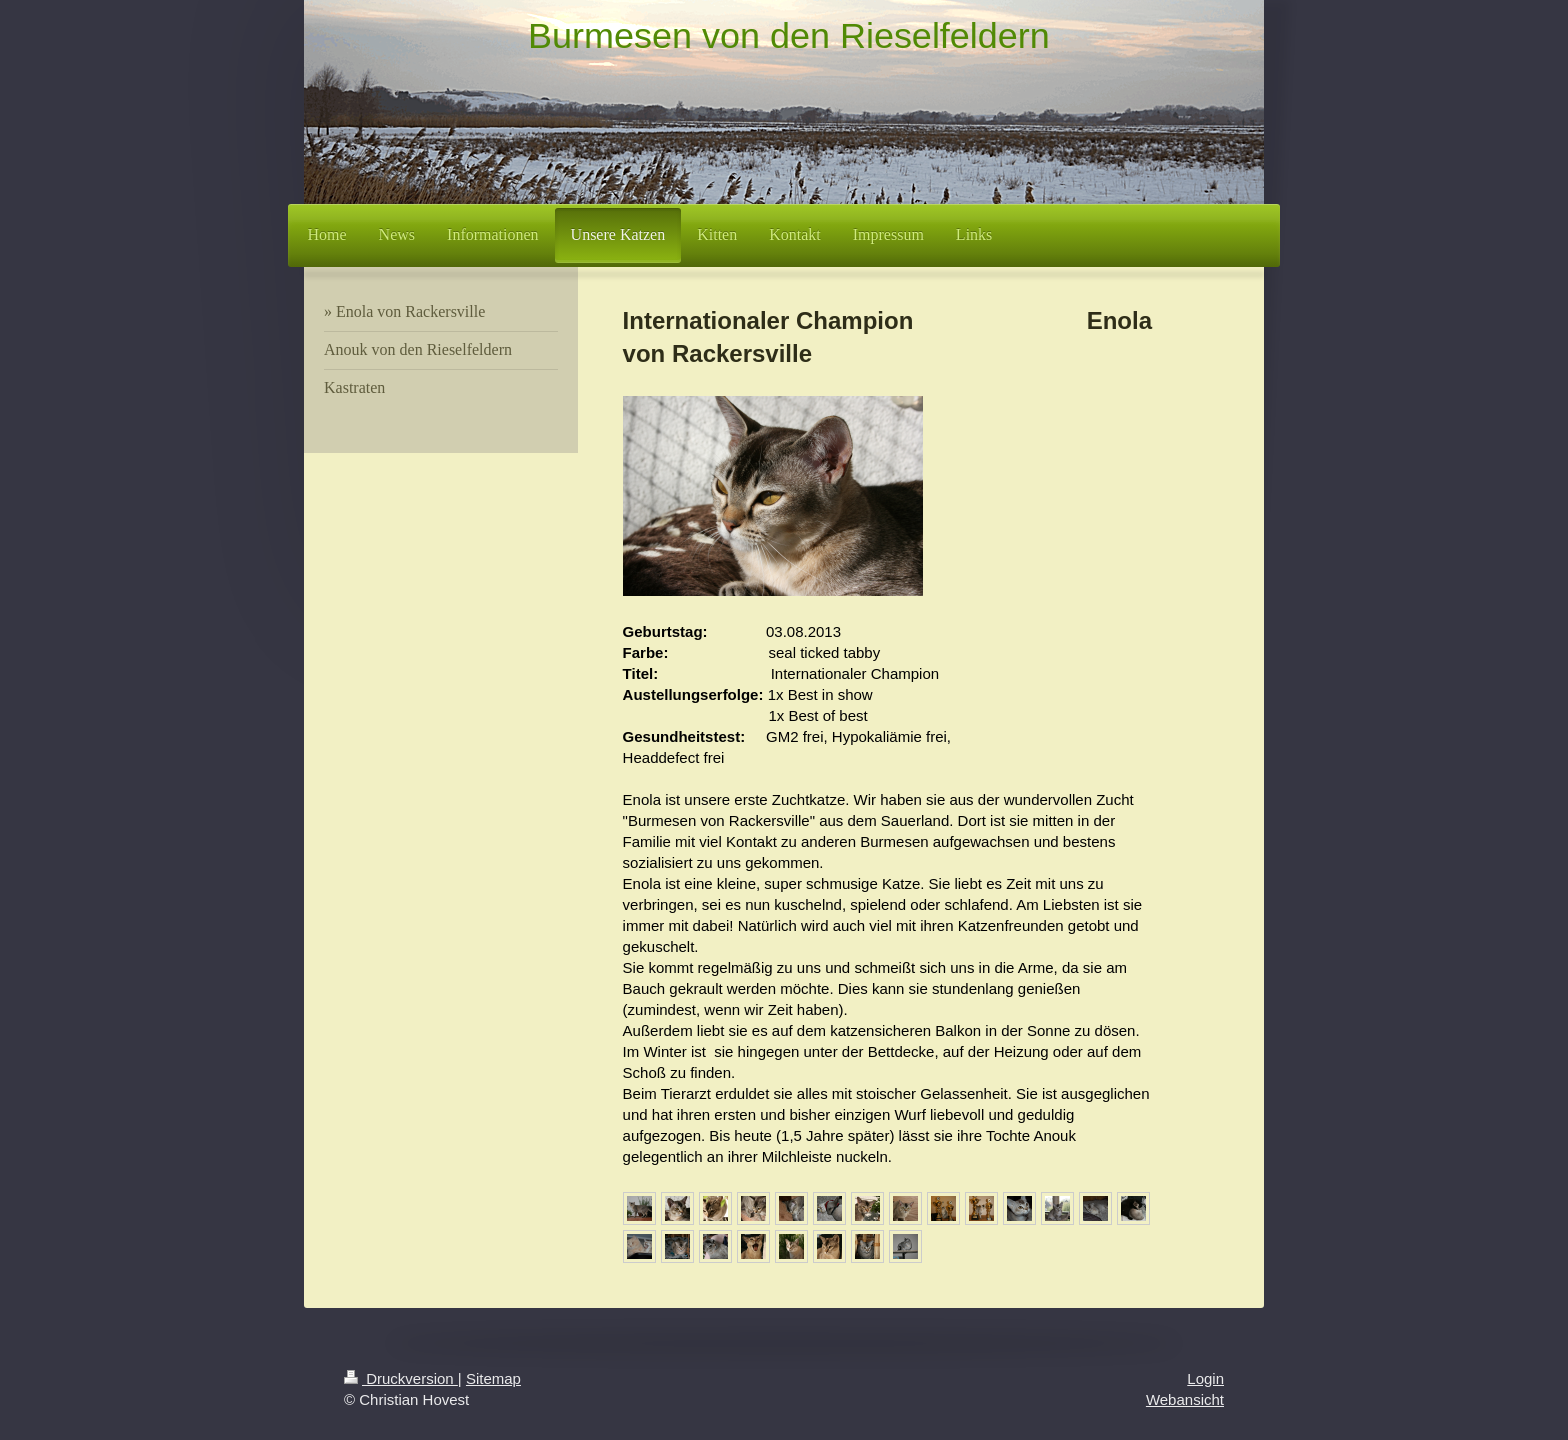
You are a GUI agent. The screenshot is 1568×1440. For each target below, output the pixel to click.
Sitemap (493, 1378)
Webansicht (1185, 1399)
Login (1205, 1378)
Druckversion (401, 1378)
